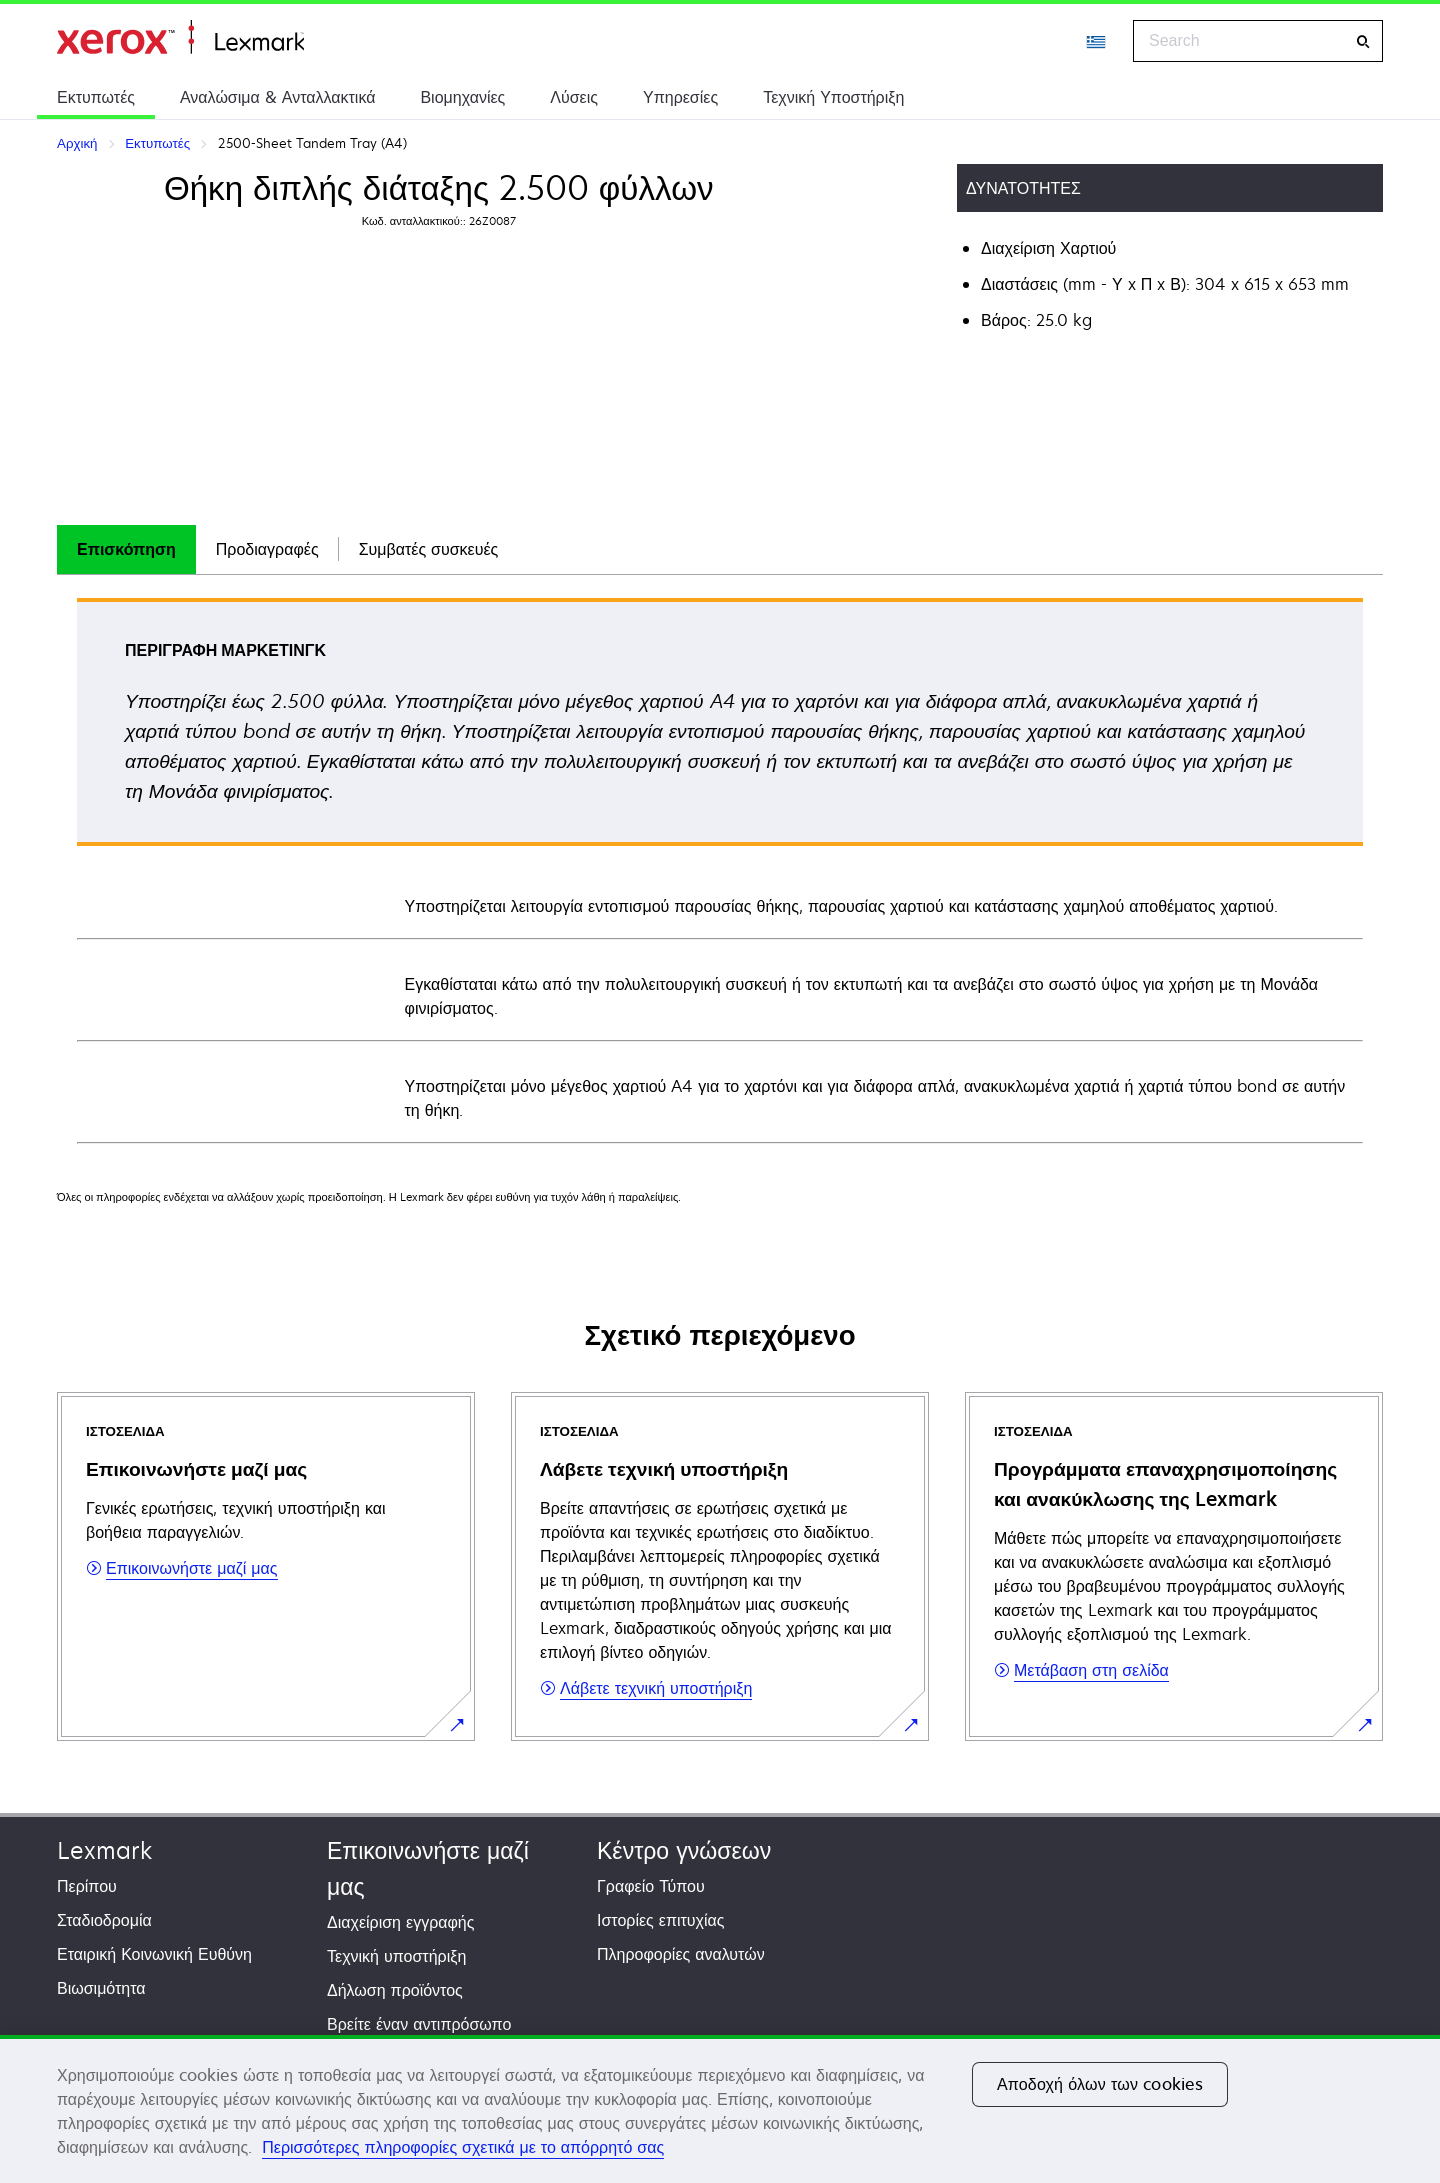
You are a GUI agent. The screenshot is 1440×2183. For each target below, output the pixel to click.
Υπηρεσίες (680, 97)
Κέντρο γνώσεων (684, 1850)
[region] (720, 2109)
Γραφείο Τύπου (651, 1886)
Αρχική (180, 37)
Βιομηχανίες (462, 97)
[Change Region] (1097, 41)
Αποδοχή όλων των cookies (1100, 2084)
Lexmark (104, 1850)
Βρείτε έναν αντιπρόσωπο (419, 2024)
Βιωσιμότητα (101, 1988)
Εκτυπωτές (96, 97)
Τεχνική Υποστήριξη (833, 97)
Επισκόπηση (126, 549)
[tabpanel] (720, 869)
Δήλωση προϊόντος (395, 1990)
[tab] (126, 549)
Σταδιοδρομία (104, 1920)
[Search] (1363, 41)
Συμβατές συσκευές (429, 549)
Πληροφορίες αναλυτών (681, 1954)
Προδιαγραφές (267, 549)
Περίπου (87, 1886)
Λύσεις (574, 97)
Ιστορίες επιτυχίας (661, 1920)
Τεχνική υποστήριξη (396, 1956)
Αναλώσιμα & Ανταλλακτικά (277, 97)
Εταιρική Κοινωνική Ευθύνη (154, 1954)
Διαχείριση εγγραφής (400, 1922)
